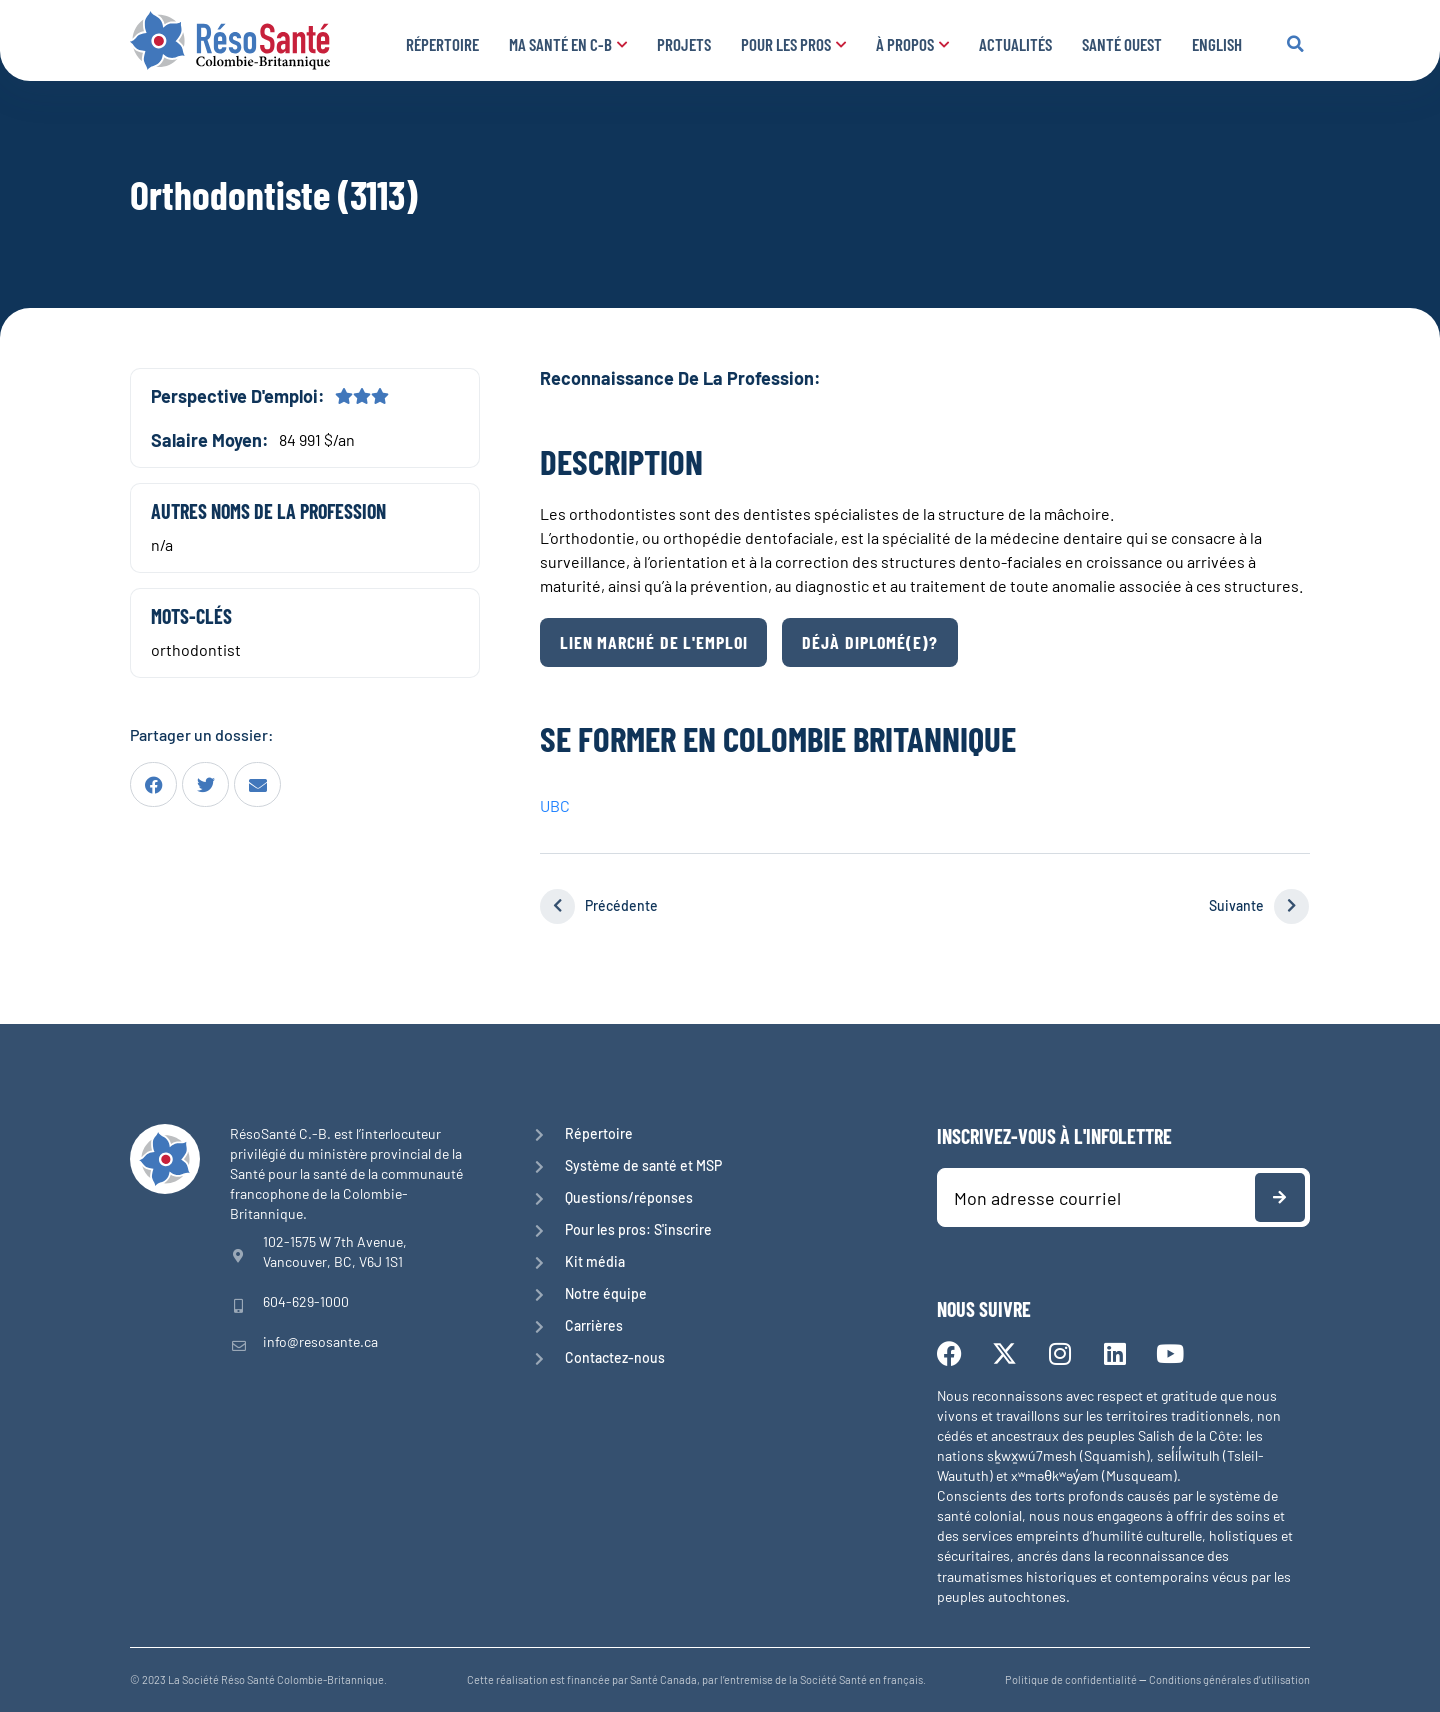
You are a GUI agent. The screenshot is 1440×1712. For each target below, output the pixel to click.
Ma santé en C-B (568, 44)
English (1217, 44)
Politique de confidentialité (1071, 1679)
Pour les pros (793, 44)
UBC (555, 805)
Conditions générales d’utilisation (1229, 1679)
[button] (1295, 44)
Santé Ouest (1122, 44)
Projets (684, 44)
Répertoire (442, 44)
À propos (912, 44)
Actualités (1015, 44)
